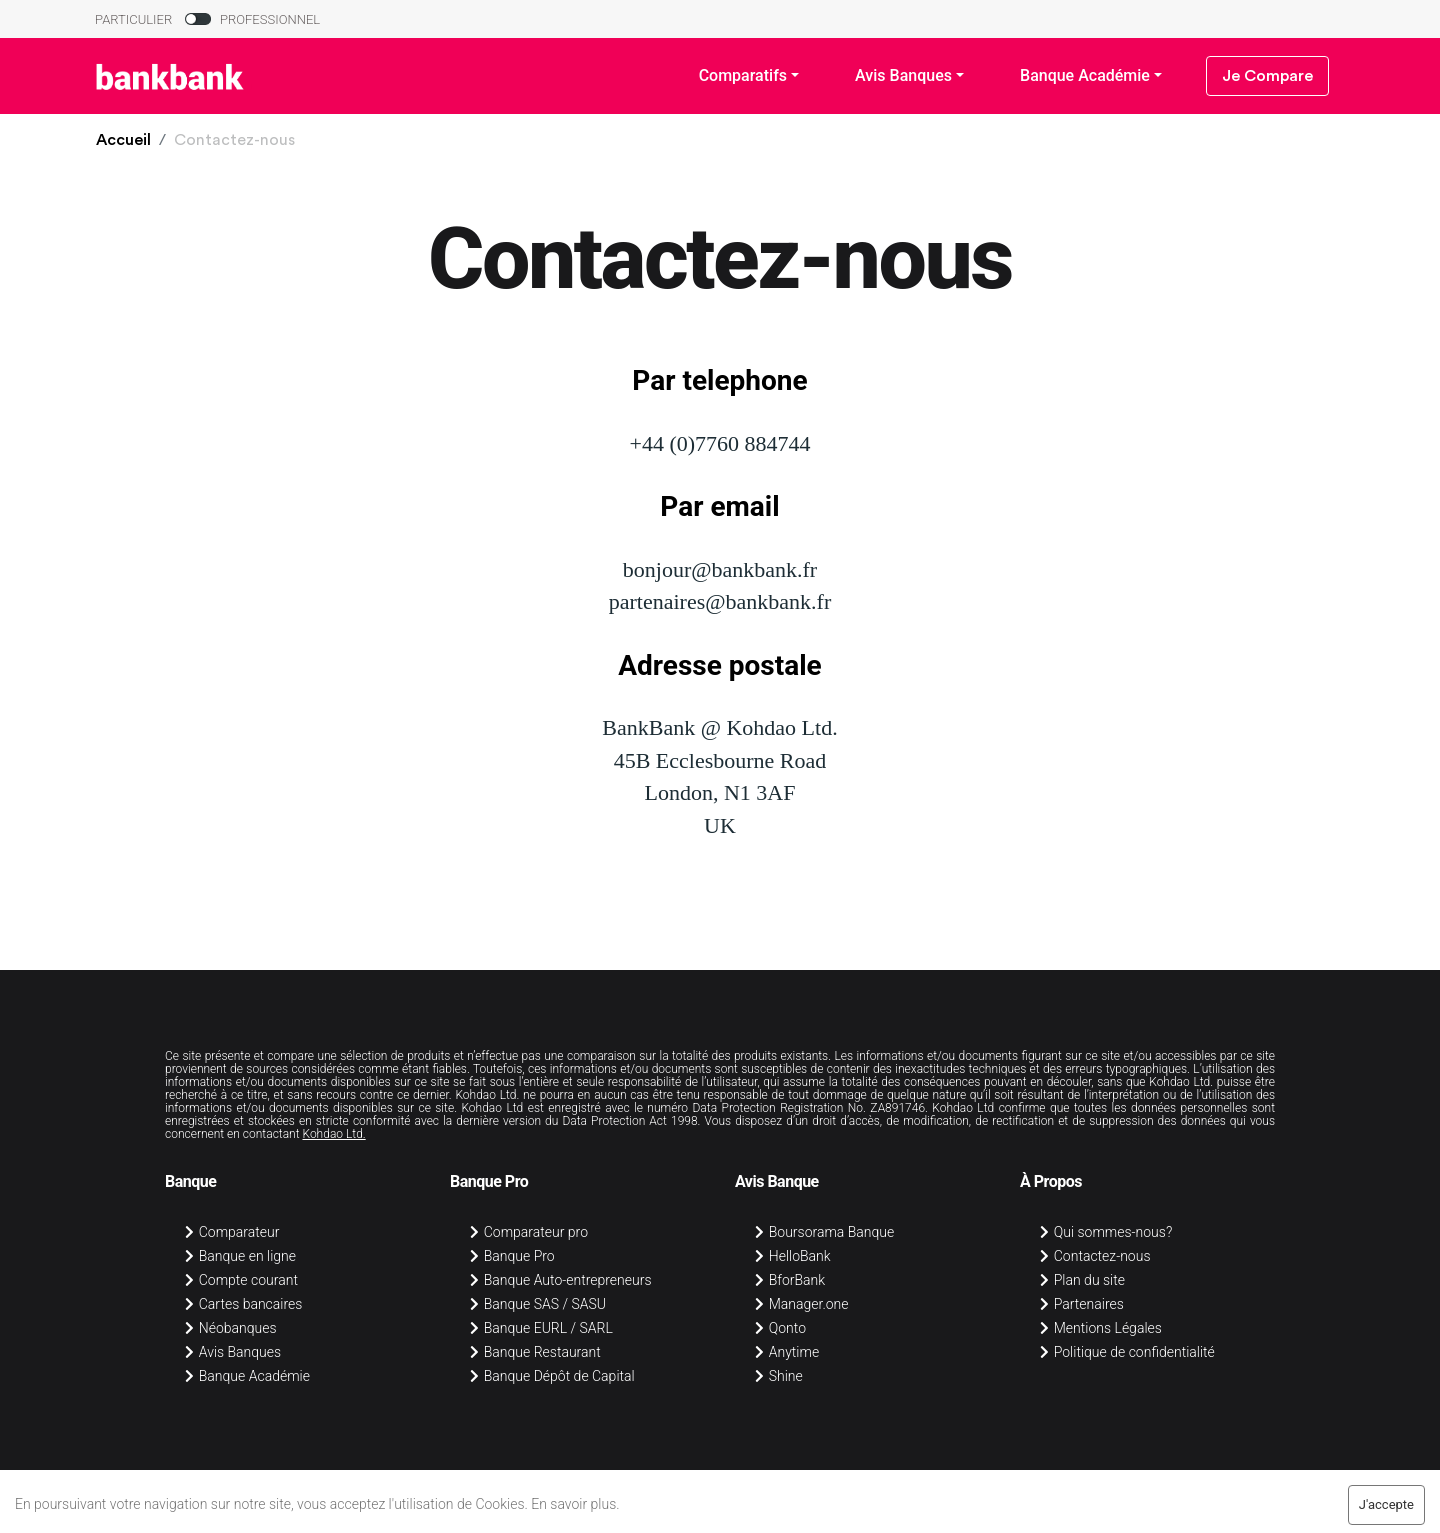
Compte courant (241, 1280)
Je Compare (1267, 76)
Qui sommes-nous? (1106, 1232)
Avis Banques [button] (903, 75)
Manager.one (802, 1304)
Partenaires (1082, 1304)
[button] (123, 140)
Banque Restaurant (535, 1352)
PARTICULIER (133, 19)
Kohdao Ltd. (333, 1134)
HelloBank (793, 1256)
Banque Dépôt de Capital (552, 1376)
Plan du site (1082, 1280)
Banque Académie (247, 1376)
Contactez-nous (1095, 1256)
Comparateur (232, 1232)
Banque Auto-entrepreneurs (561, 1280)
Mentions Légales (1101, 1328)
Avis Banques (233, 1352)
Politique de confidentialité (1127, 1352)
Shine (779, 1376)
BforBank (790, 1280)
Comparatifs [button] (743, 75)
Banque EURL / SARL (541, 1328)
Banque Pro (512, 1256)
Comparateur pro (529, 1232)
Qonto (780, 1328)
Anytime (787, 1352)
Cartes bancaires (243, 1304)
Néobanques (231, 1328)
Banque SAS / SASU (538, 1304)
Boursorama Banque (824, 1232)
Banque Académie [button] (1085, 75)
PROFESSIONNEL (270, 19)
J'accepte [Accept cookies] (1386, 1504)
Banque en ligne (240, 1256)
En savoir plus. (575, 1504)
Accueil (123, 140)
